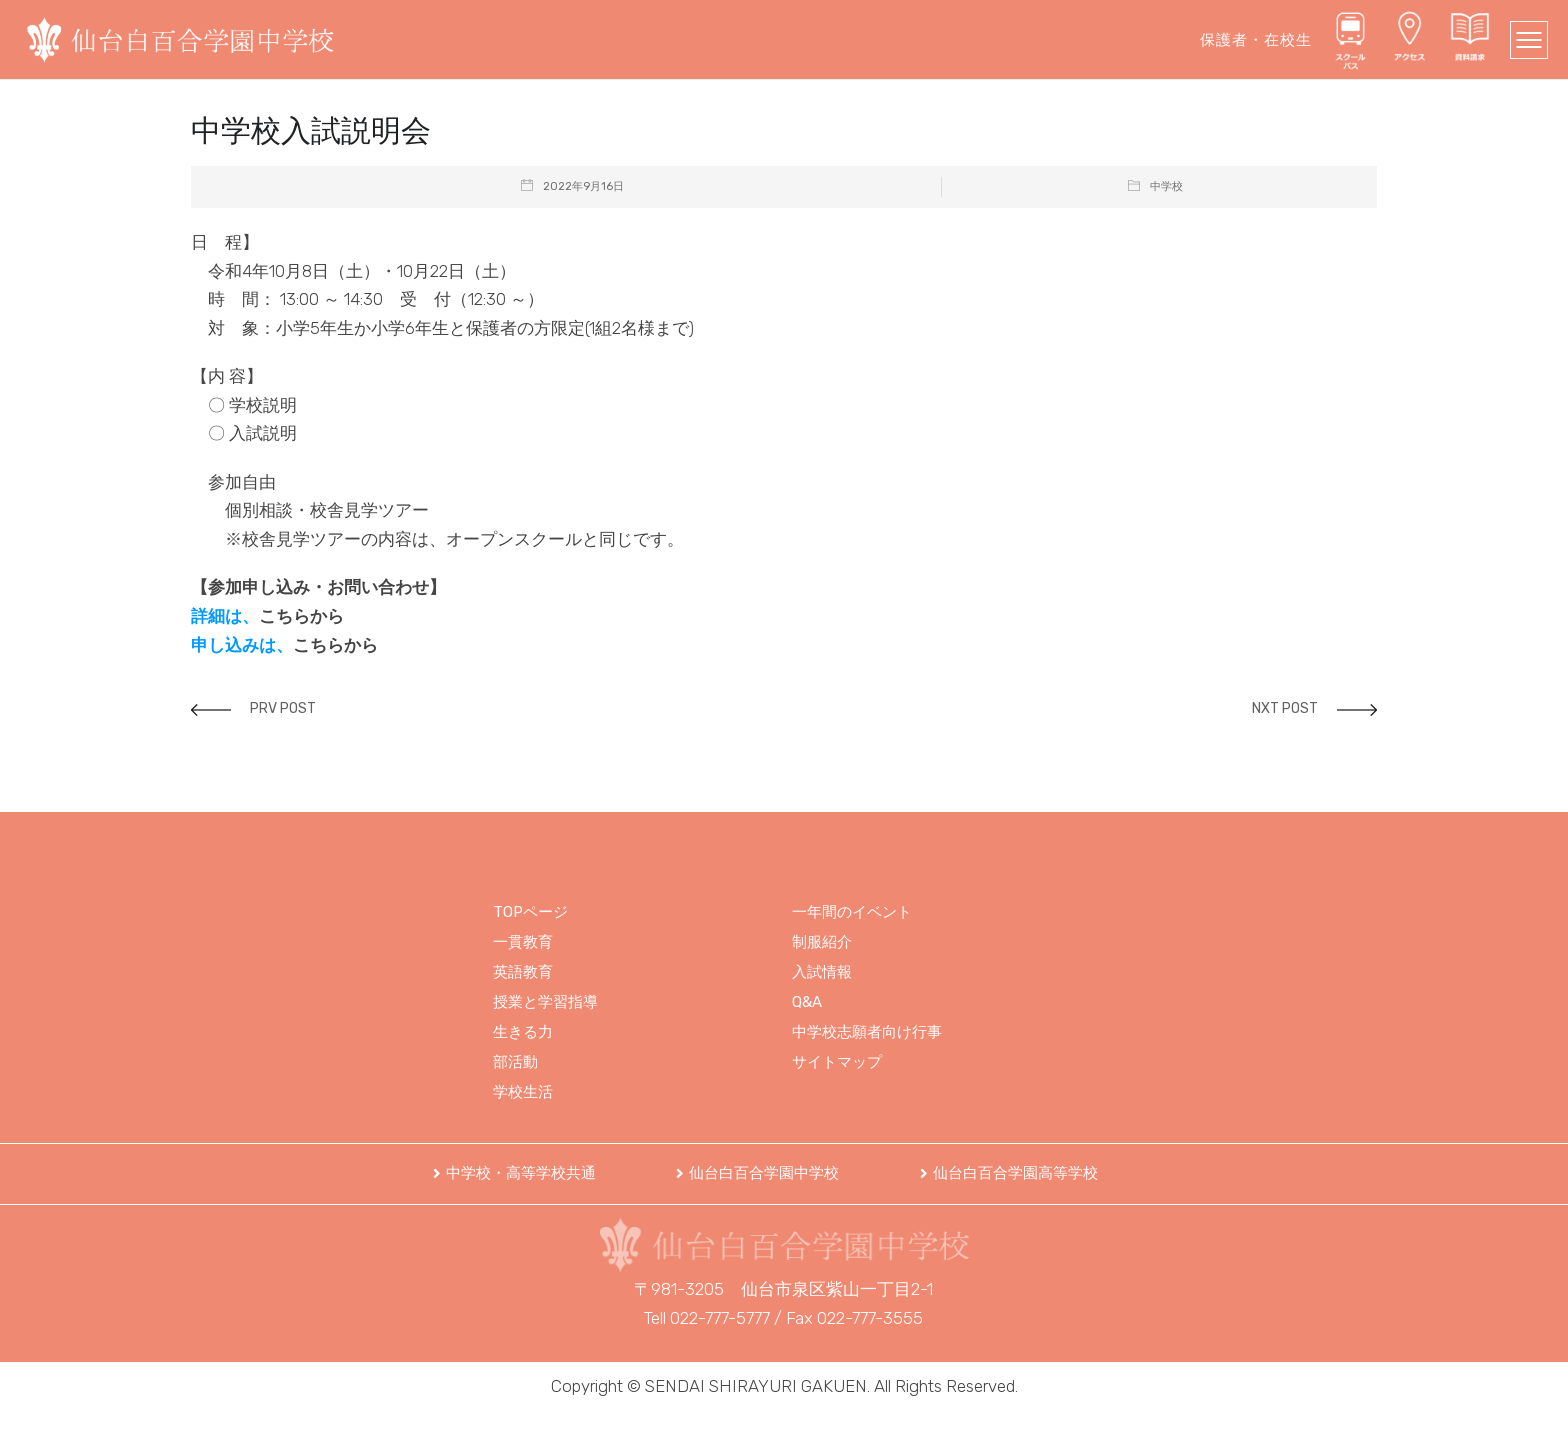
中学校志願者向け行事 (867, 1032)
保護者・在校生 (1256, 40)
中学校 (1166, 186)
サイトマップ (837, 1062)
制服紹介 (822, 942)
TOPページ (530, 912)
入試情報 (822, 972)
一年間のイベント (852, 912)
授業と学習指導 (545, 1002)
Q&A (807, 1002)
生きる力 (523, 1032)
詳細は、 (225, 616)
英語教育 (523, 972)
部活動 (515, 1062)
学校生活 (523, 1092)
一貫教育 (523, 942)
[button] (514, 1174)
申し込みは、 (242, 645)
